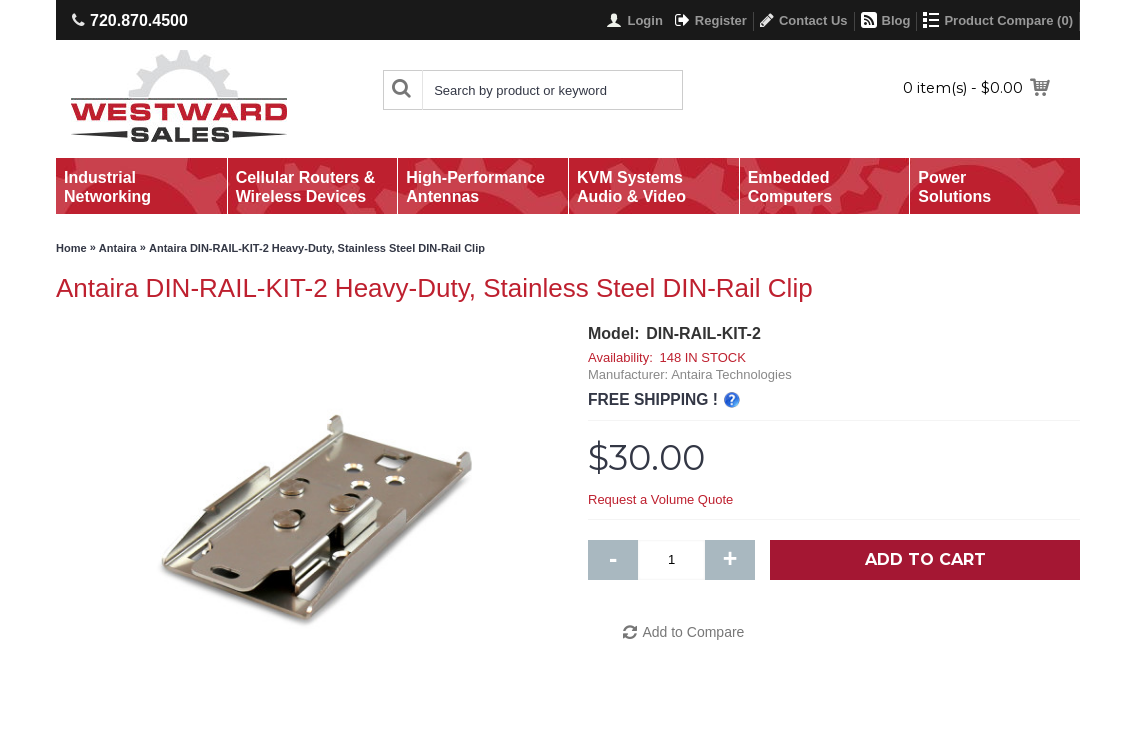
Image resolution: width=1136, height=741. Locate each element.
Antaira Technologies (731, 374)
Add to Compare (693, 632)
